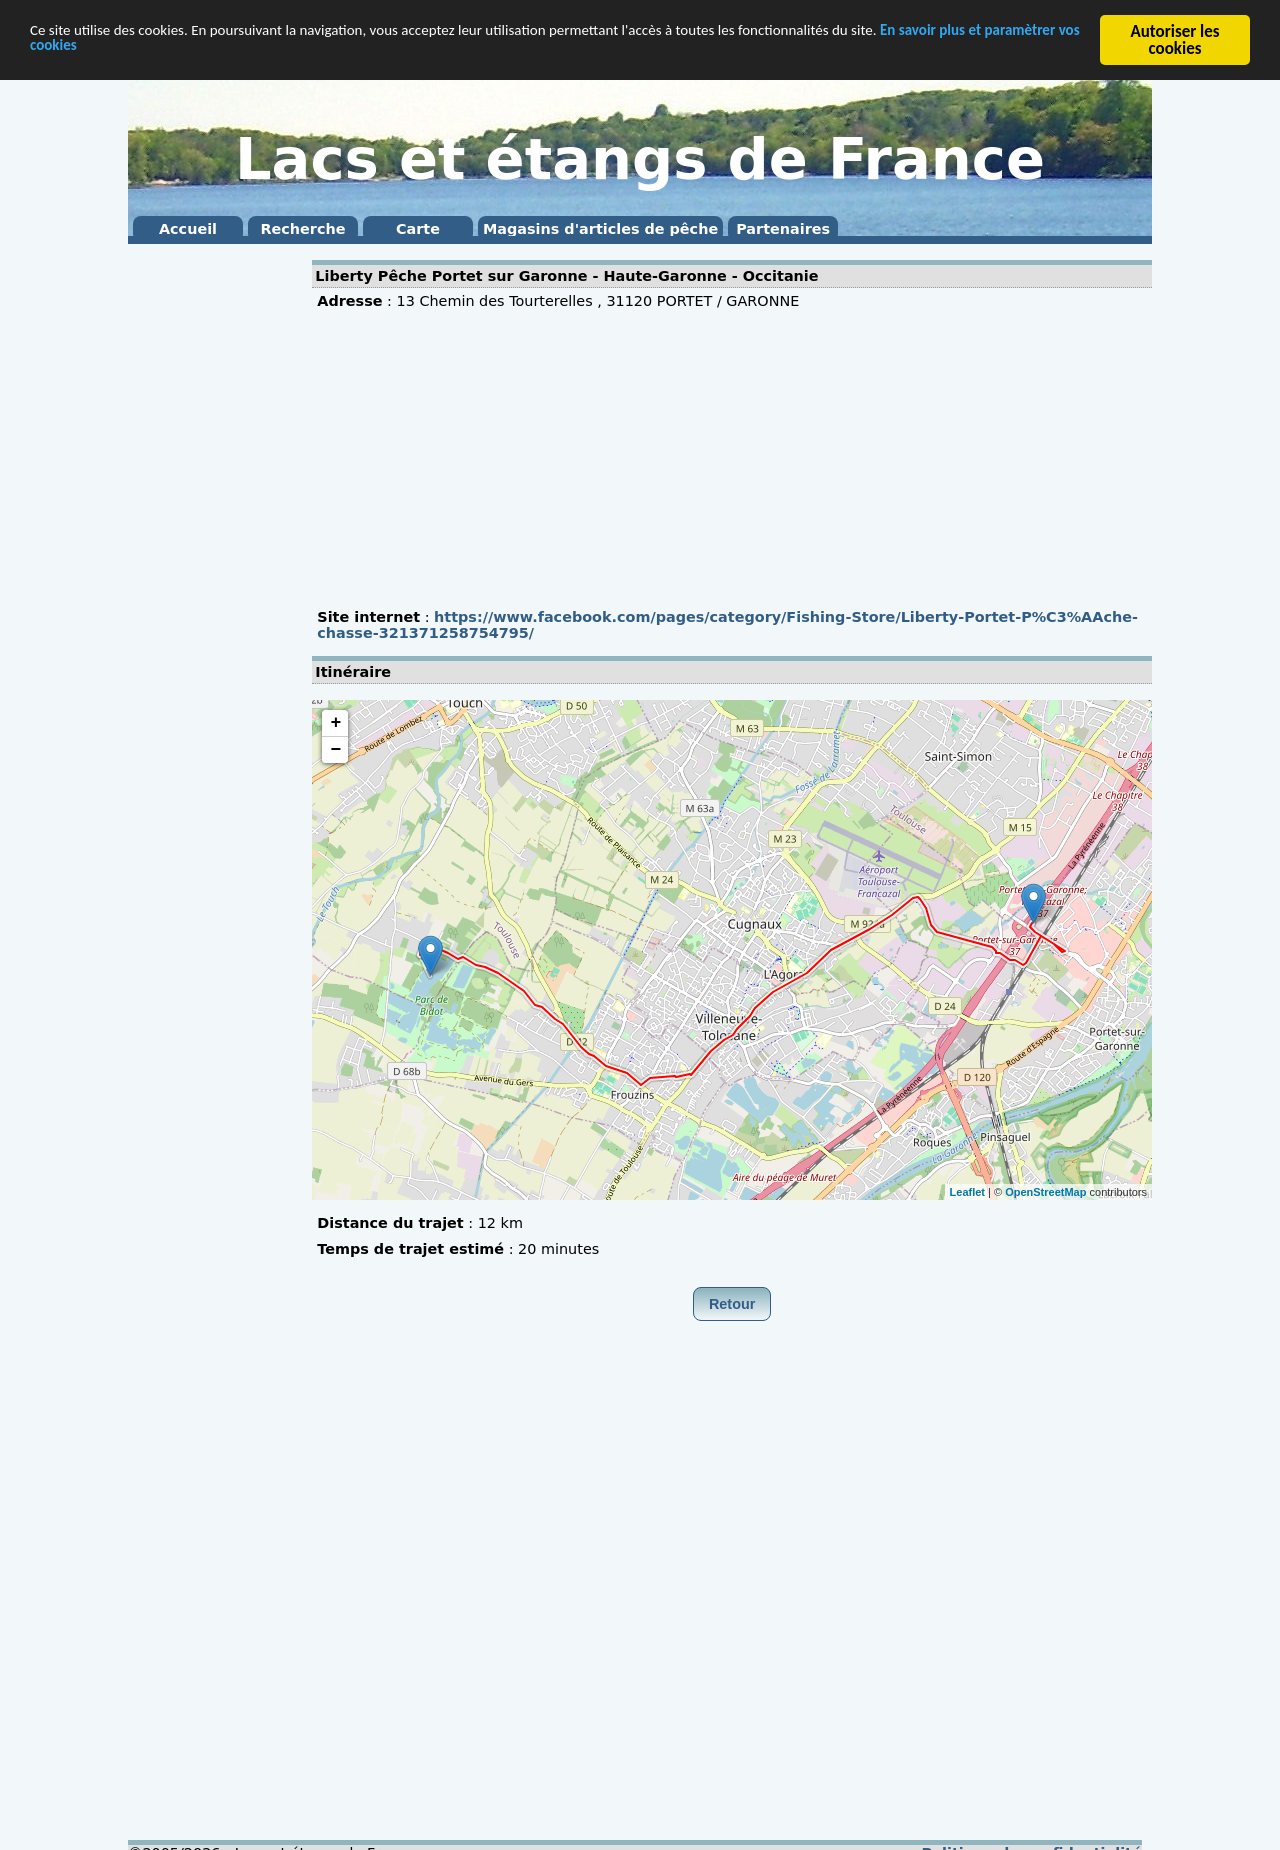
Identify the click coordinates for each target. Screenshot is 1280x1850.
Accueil (188, 229)
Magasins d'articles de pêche (600, 229)
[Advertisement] (208, 550)
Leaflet (967, 1191)
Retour (732, 1304)
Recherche (302, 229)
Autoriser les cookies (1174, 40)
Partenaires (783, 229)
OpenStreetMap (1045, 1191)
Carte (418, 229)
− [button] (335, 750)
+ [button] (335, 723)
